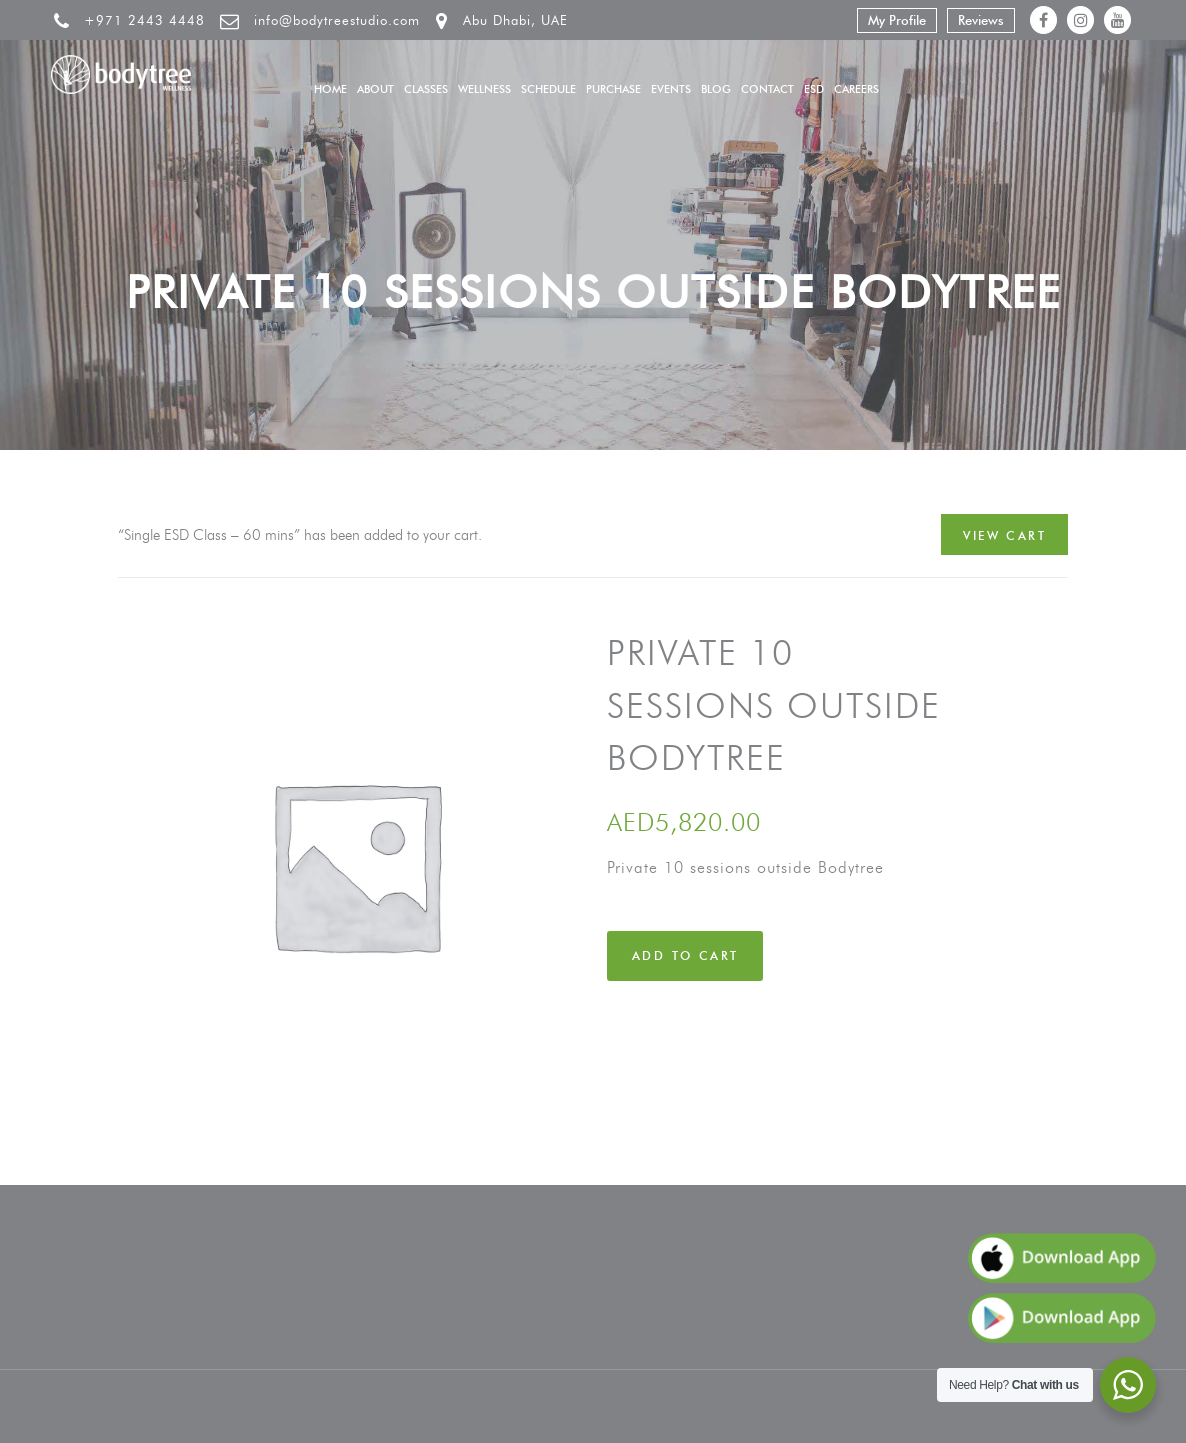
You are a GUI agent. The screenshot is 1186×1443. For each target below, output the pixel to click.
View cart (1004, 535)
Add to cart (685, 955)
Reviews (981, 20)
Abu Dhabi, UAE (515, 20)
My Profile (897, 20)
